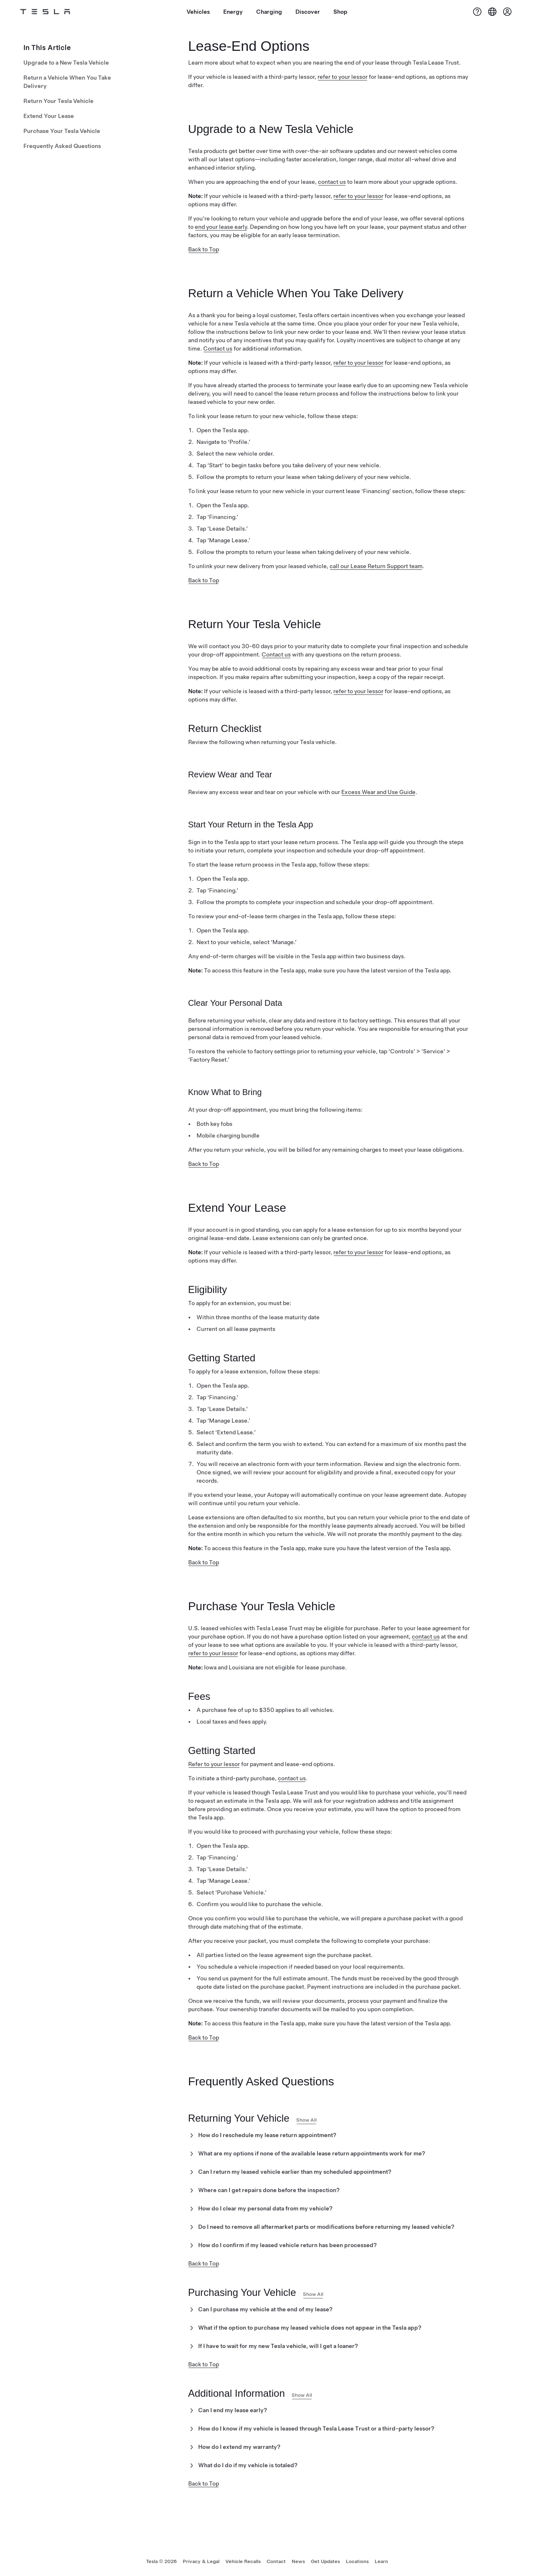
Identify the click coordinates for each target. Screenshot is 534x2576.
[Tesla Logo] (45, 12)
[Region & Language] (492, 11)
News (298, 2561)
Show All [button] (306, 2120)
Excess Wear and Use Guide (378, 792)
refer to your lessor (342, 76)
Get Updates (325, 2561)
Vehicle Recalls (243, 2561)
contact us (332, 181)
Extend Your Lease (48, 116)
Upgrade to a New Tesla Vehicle (66, 62)
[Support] (477, 11)
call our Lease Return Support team (376, 566)
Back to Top (203, 249)
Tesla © (161, 2561)
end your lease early (221, 226)
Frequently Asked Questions (62, 146)
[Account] (507, 11)
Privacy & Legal (201, 2561)
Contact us (217, 348)
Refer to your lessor (214, 1764)
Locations (357, 2561)
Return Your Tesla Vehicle (58, 101)
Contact (276, 2561)
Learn (381, 2561)
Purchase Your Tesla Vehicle (61, 131)
